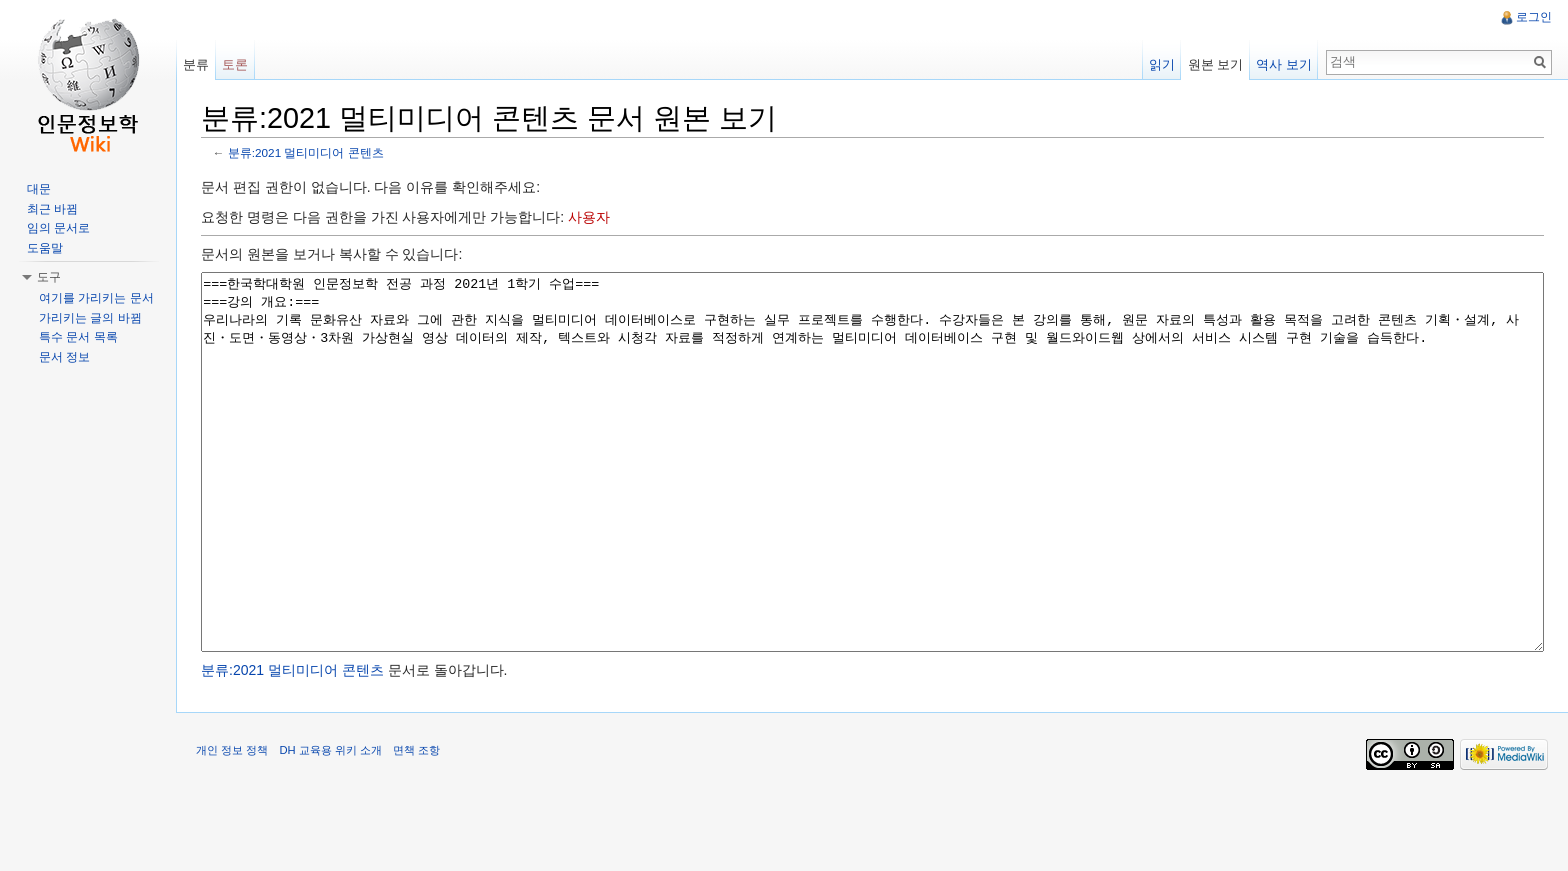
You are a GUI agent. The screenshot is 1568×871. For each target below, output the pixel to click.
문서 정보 (64, 357)
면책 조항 (416, 825)
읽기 (1162, 64)
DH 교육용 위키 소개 (330, 825)
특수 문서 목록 (78, 337)
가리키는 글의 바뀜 (90, 318)
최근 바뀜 (52, 209)
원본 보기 (1216, 64)
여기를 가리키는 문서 (96, 298)
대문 (39, 189)
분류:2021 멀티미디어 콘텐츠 (306, 152)
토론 (235, 64)
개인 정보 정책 (232, 825)
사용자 (589, 217)
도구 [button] (49, 277)
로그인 (1534, 17)
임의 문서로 (58, 228)
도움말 (45, 248)
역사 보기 (1284, 64)
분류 (196, 64)
